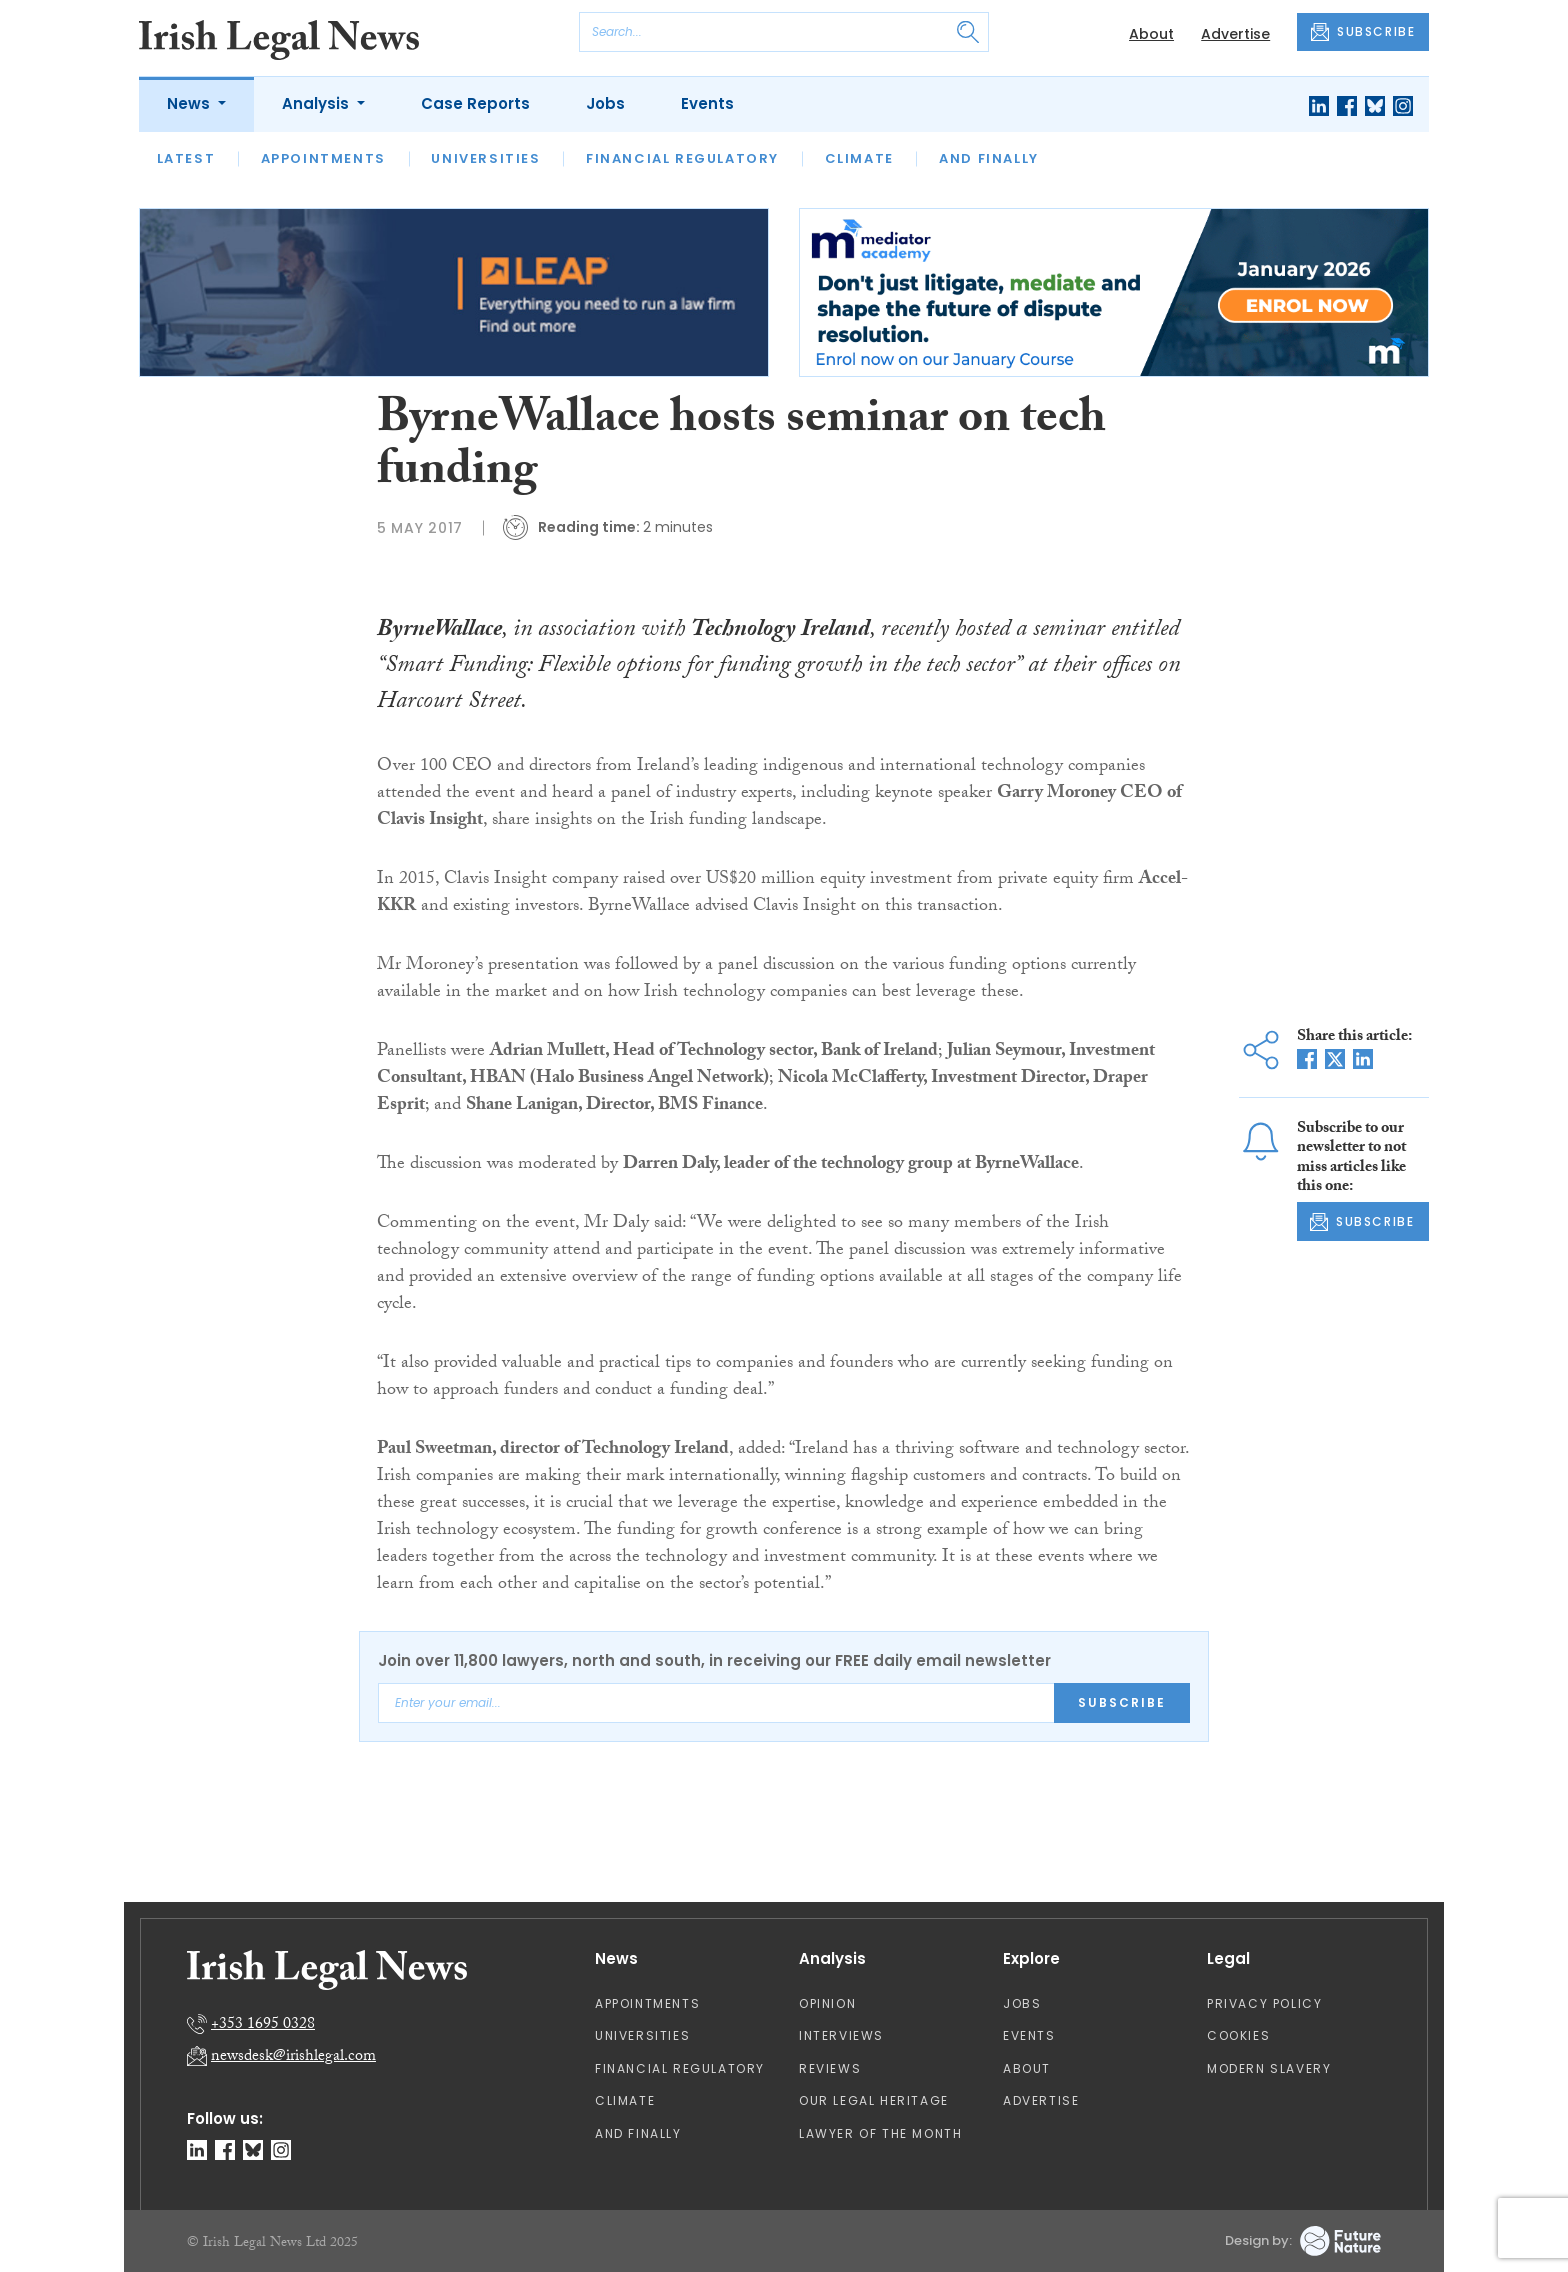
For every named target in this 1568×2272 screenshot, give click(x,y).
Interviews (841, 2035)
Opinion (827, 2003)
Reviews (830, 2068)
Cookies (1238, 2035)
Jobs (605, 103)
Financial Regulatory (682, 158)
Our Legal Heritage (874, 2100)
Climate (859, 158)
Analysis (317, 103)
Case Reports (475, 103)
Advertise (1235, 34)
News (190, 103)
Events (707, 103)
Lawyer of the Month (880, 2133)
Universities (485, 158)
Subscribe (1122, 1702)
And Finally (989, 158)
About (1151, 34)
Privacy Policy (1264, 2003)
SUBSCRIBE (1363, 32)
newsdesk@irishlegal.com (293, 2057)
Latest (186, 158)
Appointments (323, 158)
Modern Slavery (1269, 2068)
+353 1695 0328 (263, 2025)
